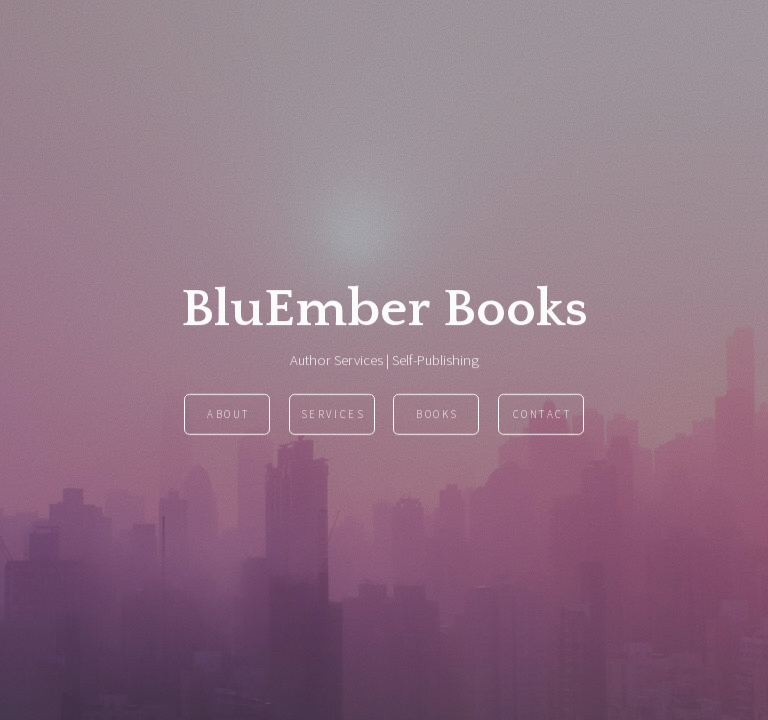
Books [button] (437, 415)
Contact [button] (542, 415)
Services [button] (333, 415)
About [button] (228, 415)
